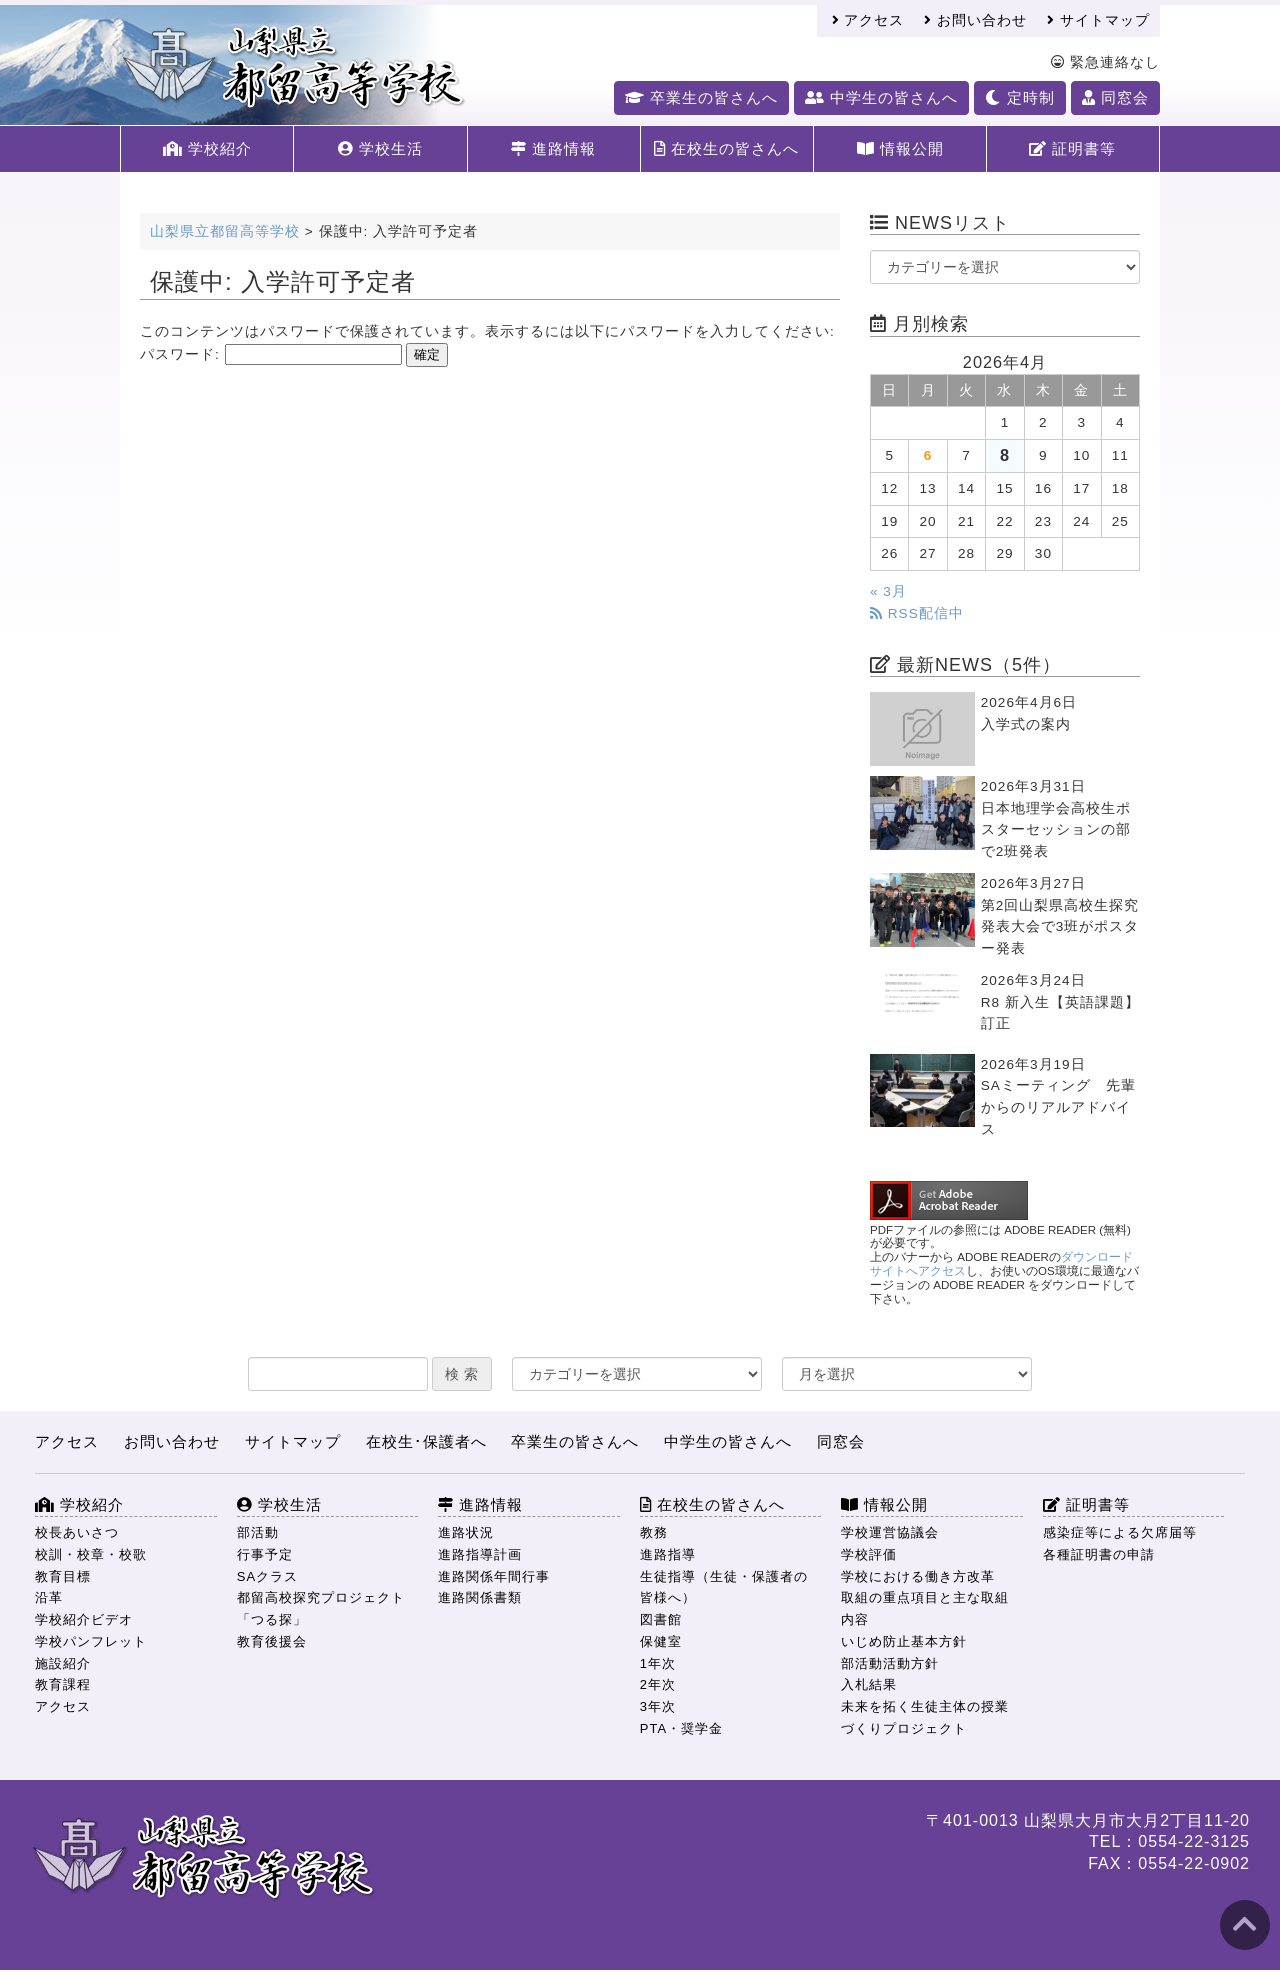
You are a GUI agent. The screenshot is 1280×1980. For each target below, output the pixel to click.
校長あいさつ (77, 1532)
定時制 (1019, 97)
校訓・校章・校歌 (91, 1554)
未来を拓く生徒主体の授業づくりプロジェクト (925, 1717)
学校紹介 (207, 148)
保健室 (661, 1641)
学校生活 (380, 148)
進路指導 (668, 1554)
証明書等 (1072, 148)
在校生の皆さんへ (726, 148)
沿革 (49, 1597)
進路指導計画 (480, 1554)
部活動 (258, 1532)
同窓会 (1115, 97)
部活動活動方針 (890, 1663)
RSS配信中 (917, 613)
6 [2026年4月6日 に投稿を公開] (928, 455)
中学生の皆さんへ (881, 97)
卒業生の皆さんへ (701, 97)
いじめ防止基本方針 (904, 1641)
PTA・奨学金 (681, 1728)
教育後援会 (272, 1641)
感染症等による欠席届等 (1120, 1532)
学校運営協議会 (890, 1532)
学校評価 (869, 1554)
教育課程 (63, 1684)
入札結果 (869, 1684)
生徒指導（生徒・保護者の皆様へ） (724, 1587)
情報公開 (900, 148)
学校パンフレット (91, 1641)
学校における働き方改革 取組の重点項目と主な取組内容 (925, 1598)
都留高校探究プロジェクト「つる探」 (321, 1608)
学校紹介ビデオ (84, 1619)
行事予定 (265, 1554)
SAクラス (267, 1576)
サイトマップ (1098, 20)
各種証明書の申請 (1099, 1554)
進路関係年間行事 (494, 1576)
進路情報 (553, 148)
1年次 (658, 1663)
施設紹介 (63, 1663)
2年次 (658, 1684)
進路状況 (466, 1532)
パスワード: (271, 354)
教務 (654, 1532)
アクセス (868, 20)
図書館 (661, 1619)
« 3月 (888, 591)
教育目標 (63, 1576)
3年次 (658, 1706)
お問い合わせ (975, 20)
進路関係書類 (480, 1597)
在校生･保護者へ (426, 1441)
